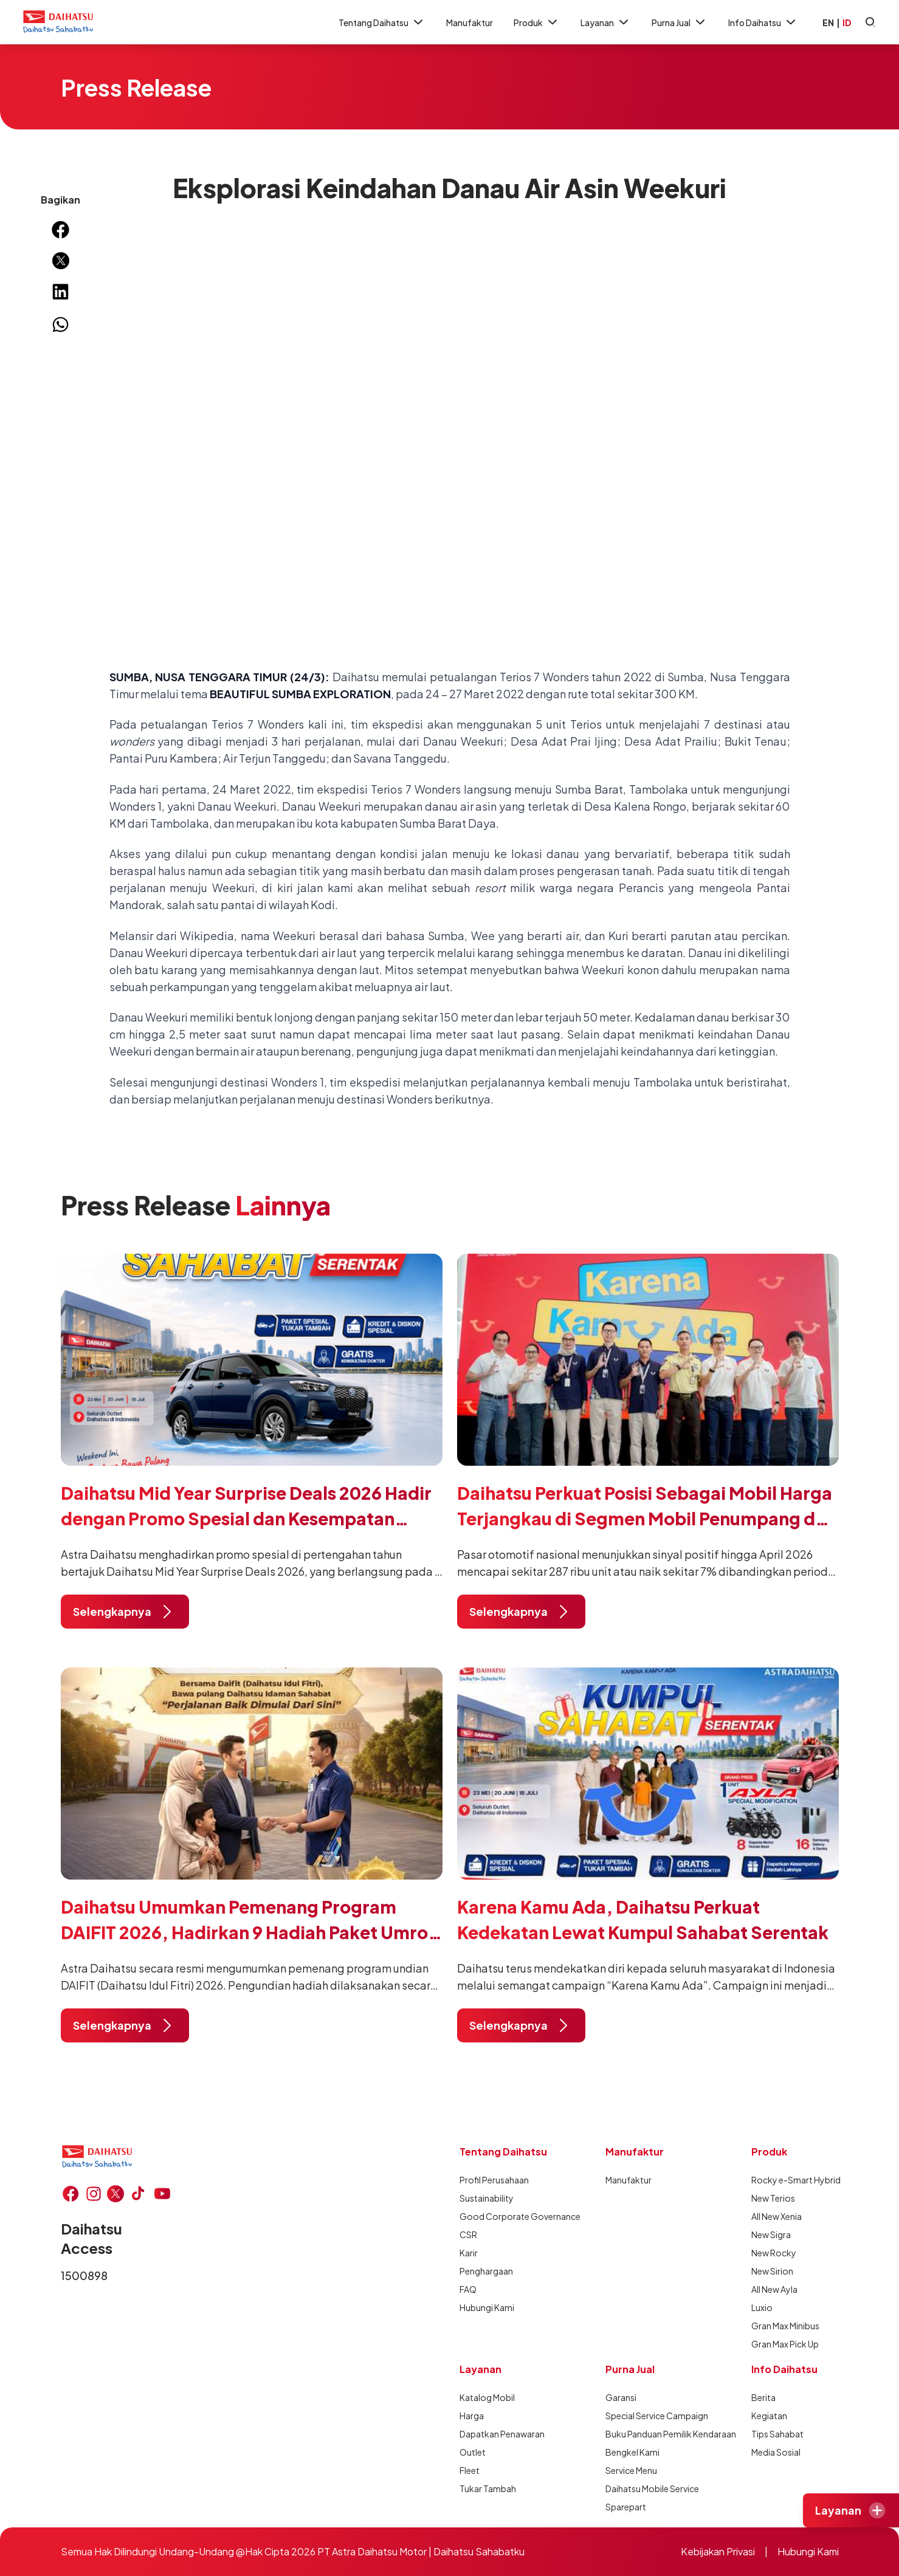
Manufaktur (469, 22)
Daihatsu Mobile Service (649, 2488)
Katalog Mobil (487, 2397)
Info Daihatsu (763, 22)
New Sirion (772, 2270)
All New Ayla (774, 2289)
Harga (472, 2415)
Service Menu (631, 2470)
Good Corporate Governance (503, 2216)
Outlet (473, 2452)
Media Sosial (776, 2452)
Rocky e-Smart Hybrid (795, 2179)
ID (846, 22)
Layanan (605, 22)
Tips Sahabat (777, 2433)
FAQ (468, 2289)
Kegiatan (769, 2415)
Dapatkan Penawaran (502, 2433)
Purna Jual (680, 22)
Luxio (762, 2307)
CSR (468, 2234)
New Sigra (771, 2234)
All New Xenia (776, 2216)
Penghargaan (486, 2270)
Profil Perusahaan (494, 2179)
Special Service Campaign (649, 2415)
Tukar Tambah (488, 2488)
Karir (469, 2252)
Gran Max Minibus (785, 2325)
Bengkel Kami (632, 2452)
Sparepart (625, 2506)
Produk (537, 22)
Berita (763, 2397)
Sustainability (487, 2198)
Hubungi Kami (487, 2307)
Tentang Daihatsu (382, 22)
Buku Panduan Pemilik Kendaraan (649, 2433)
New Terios (773, 2198)
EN (828, 22)
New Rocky (773, 2252)
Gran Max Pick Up (785, 2343)
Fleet (470, 2470)
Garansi (620, 2397)
